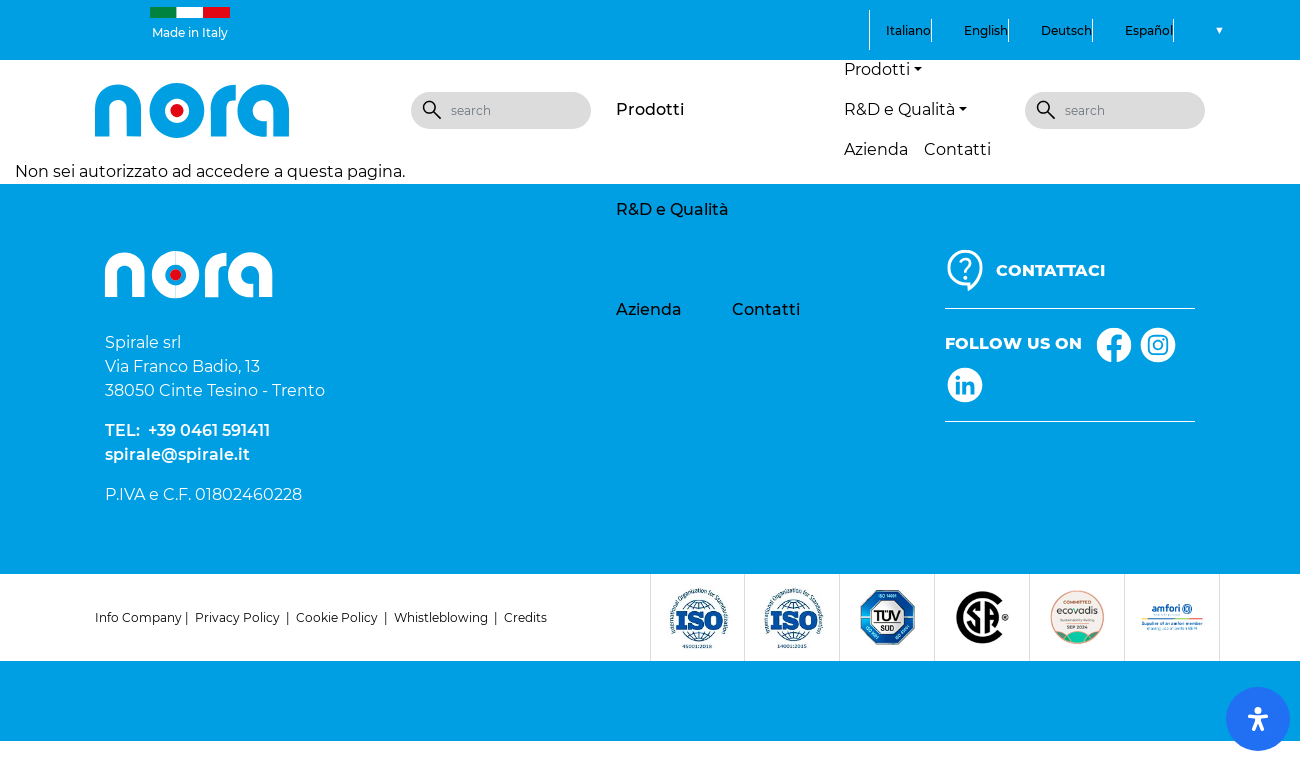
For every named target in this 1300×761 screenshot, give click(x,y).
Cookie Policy (337, 617)
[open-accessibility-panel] (1258, 719)
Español (1149, 30)
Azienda (876, 149)
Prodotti (650, 109)
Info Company (138, 617)
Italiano (908, 30)
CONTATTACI (1050, 270)
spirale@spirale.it (177, 454)
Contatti (957, 149)
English (986, 30)
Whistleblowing (441, 617)
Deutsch (1066, 30)
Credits (525, 617)
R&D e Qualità (672, 209)
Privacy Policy (237, 617)
